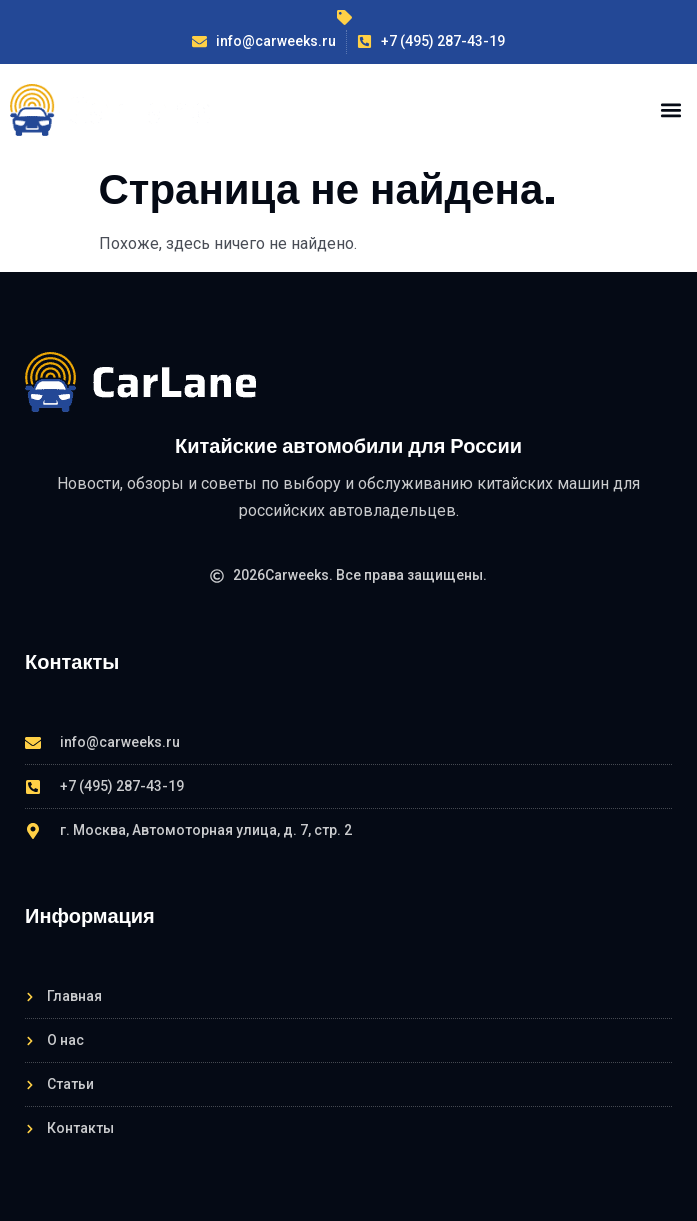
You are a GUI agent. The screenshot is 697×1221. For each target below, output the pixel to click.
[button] (670, 109)
